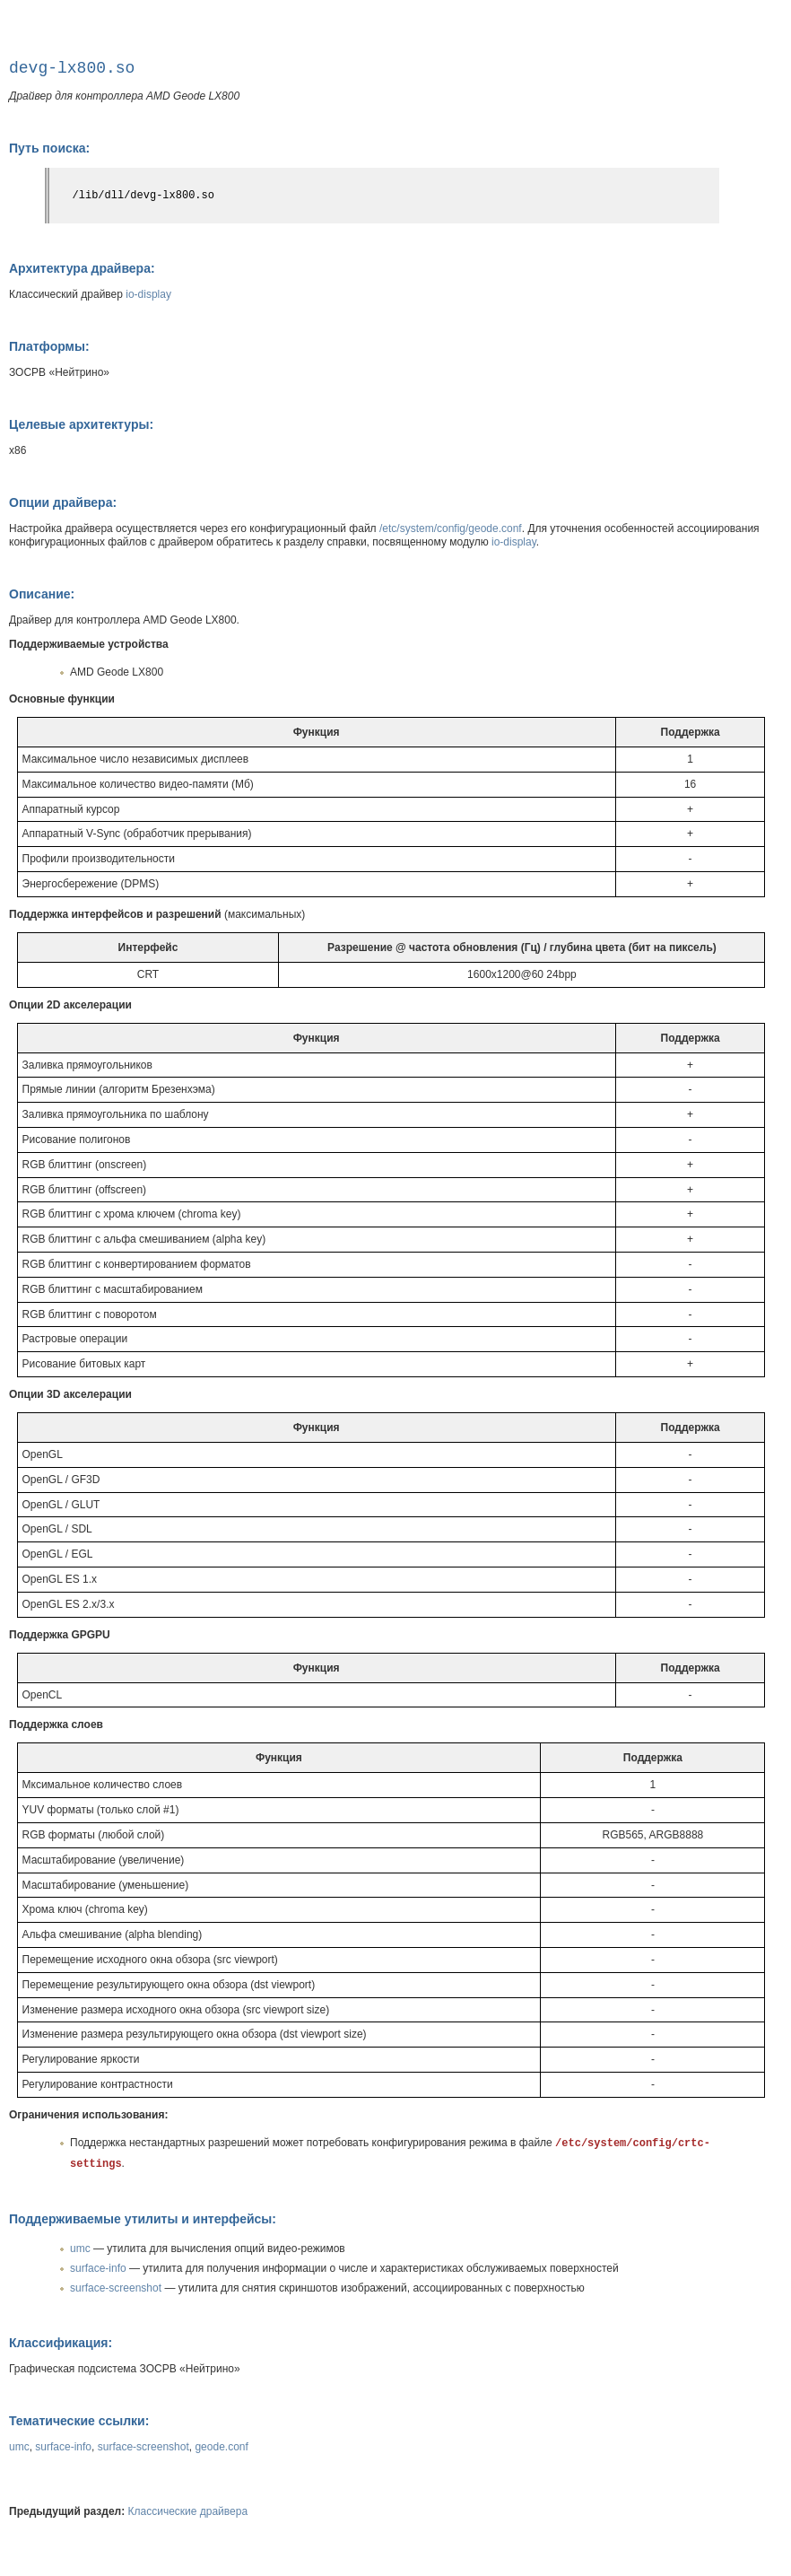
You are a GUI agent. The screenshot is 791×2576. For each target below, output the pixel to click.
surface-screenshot (115, 2288)
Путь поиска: (49, 148)
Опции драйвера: (63, 502)
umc (80, 2248)
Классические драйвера (188, 2511)
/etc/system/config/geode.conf (450, 528)
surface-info (98, 2268)
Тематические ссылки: (79, 2421)
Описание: (41, 594)
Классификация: (60, 2343)
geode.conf (221, 2447)
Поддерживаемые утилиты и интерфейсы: (142, 2219)
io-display (148, 294)
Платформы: (49, 346)
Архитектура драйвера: (82, 268)
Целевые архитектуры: (81, 424)
